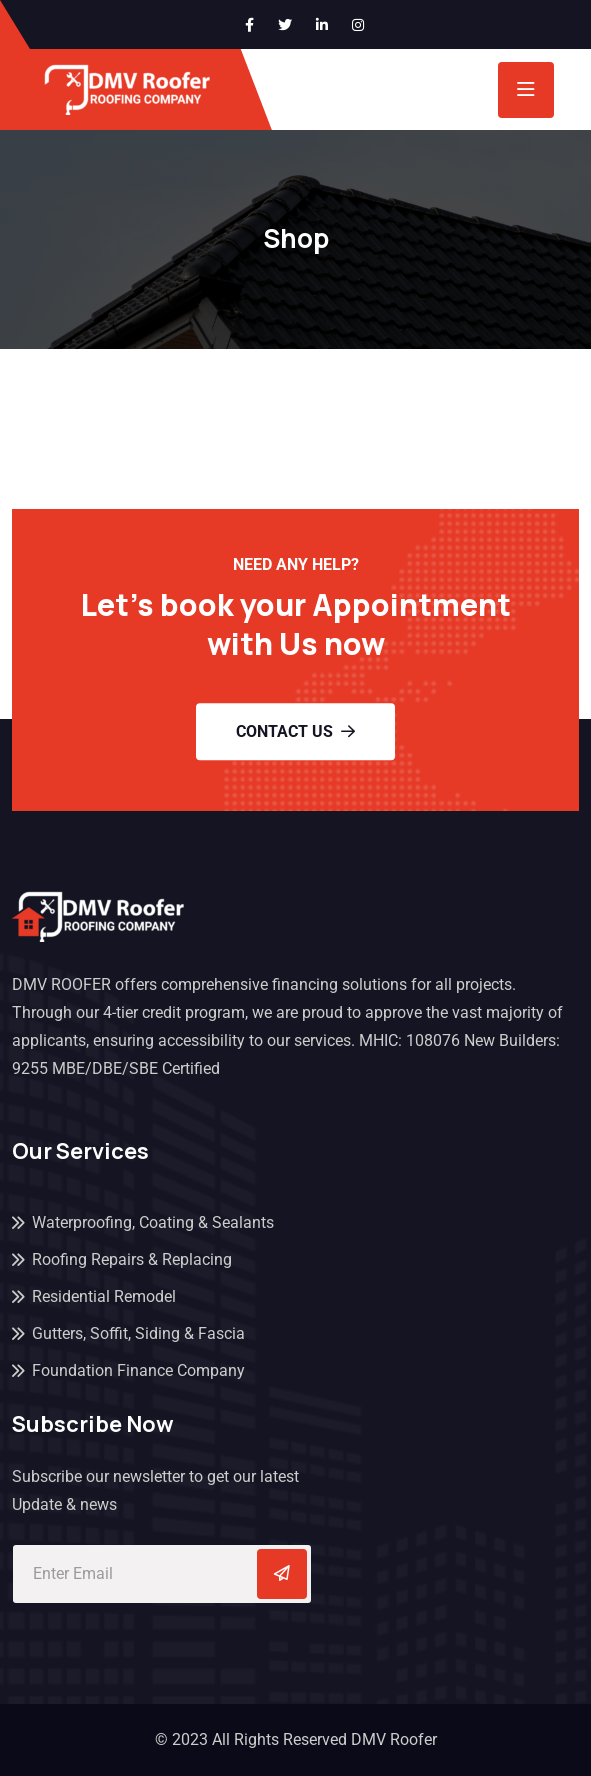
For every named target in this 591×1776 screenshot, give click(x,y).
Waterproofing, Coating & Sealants (153, 1222)
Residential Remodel (104, 1296)
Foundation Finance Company (138, 1370)
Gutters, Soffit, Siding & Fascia (138, 1333)
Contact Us (295, 731)
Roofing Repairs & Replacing (132, 1259)
